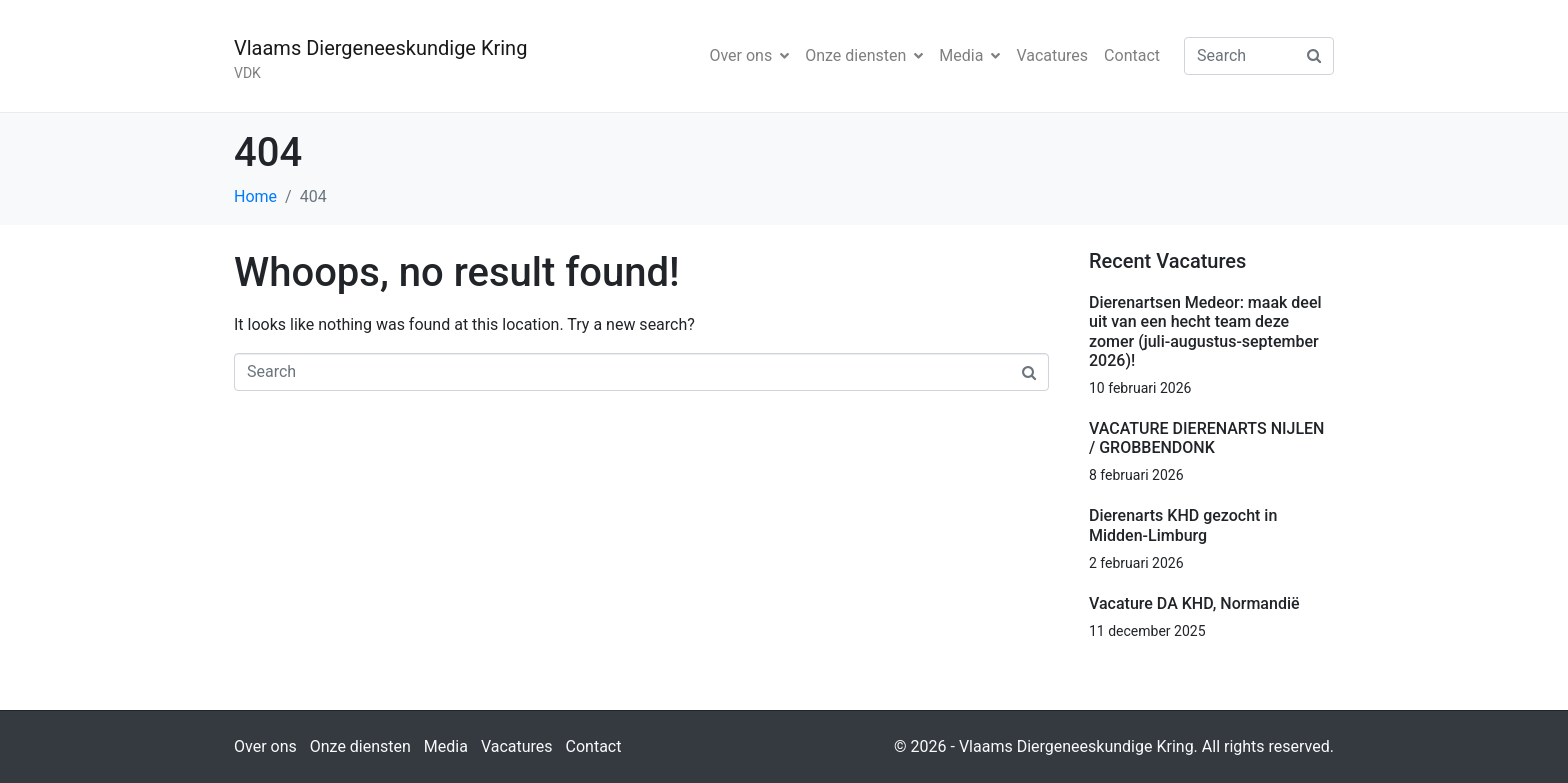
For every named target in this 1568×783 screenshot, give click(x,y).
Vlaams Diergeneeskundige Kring (380, 48)
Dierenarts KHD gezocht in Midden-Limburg (1183, 525)
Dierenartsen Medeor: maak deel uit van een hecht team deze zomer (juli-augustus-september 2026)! (1205, 331)
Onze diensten (864, 55)
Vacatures (1052, 55)
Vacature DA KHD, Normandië (1194, 603)
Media (969, 55)
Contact (1132, 55)
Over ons (749, 55)
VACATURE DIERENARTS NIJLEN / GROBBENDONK (1206, 438)
